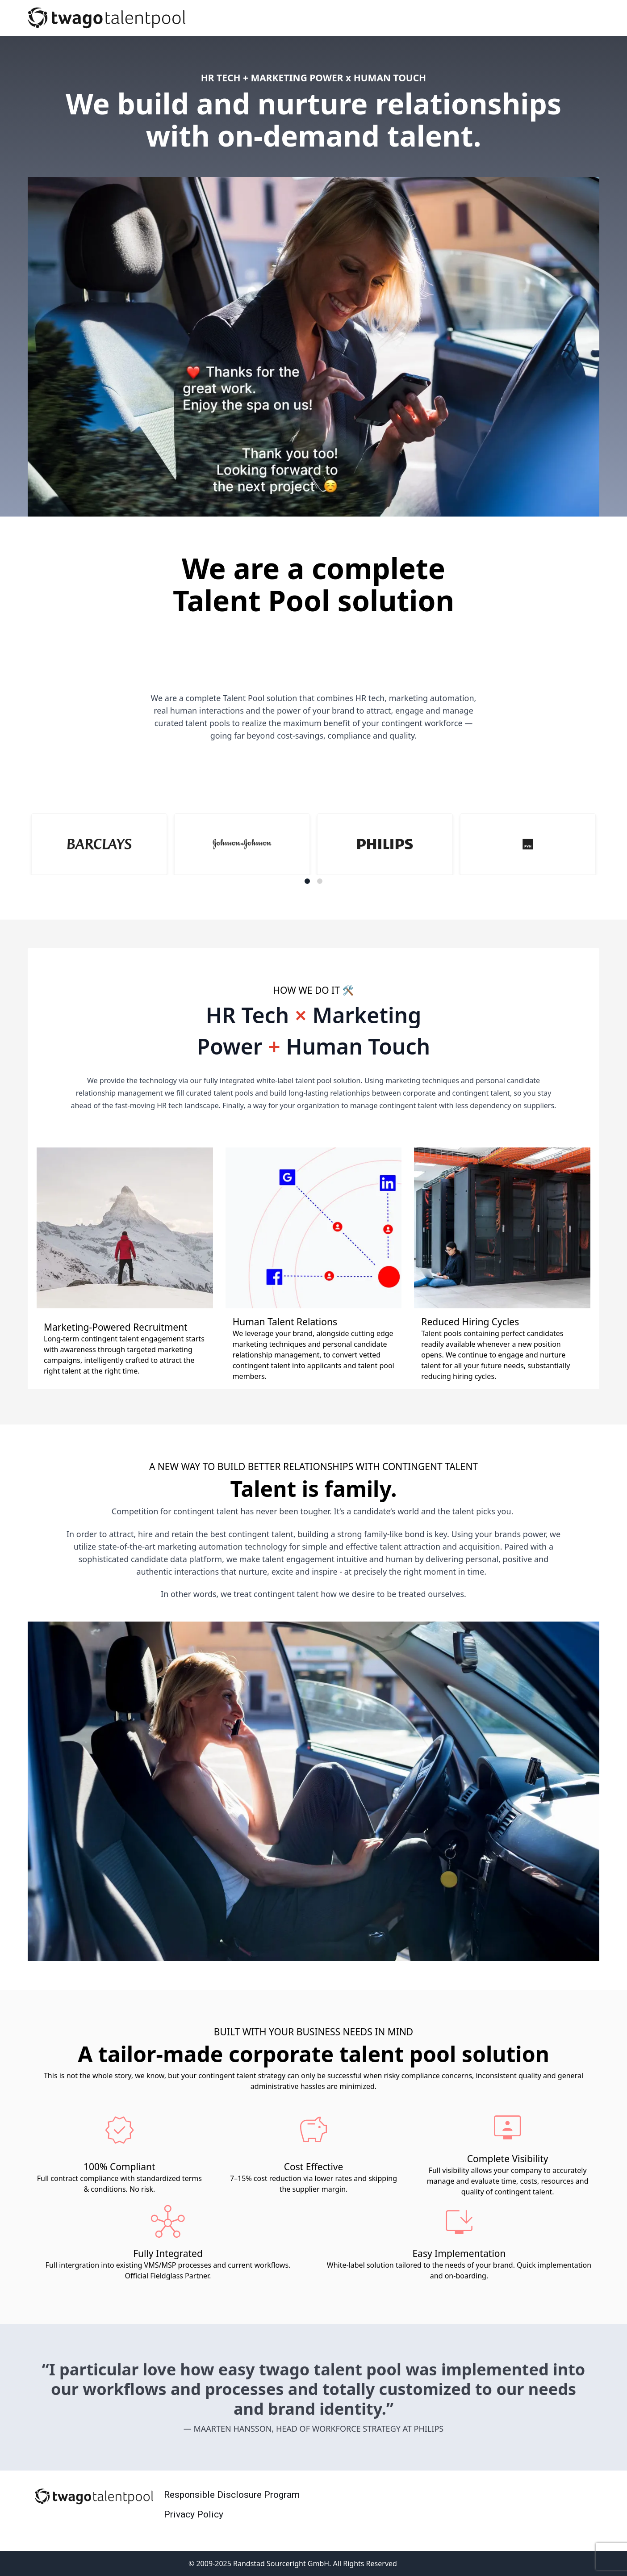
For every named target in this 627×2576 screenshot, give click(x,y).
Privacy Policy (193, 2514)
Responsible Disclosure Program (232, 2494)
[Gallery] (313, 848)
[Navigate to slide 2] (319, 881)
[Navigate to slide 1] (307, 881)
